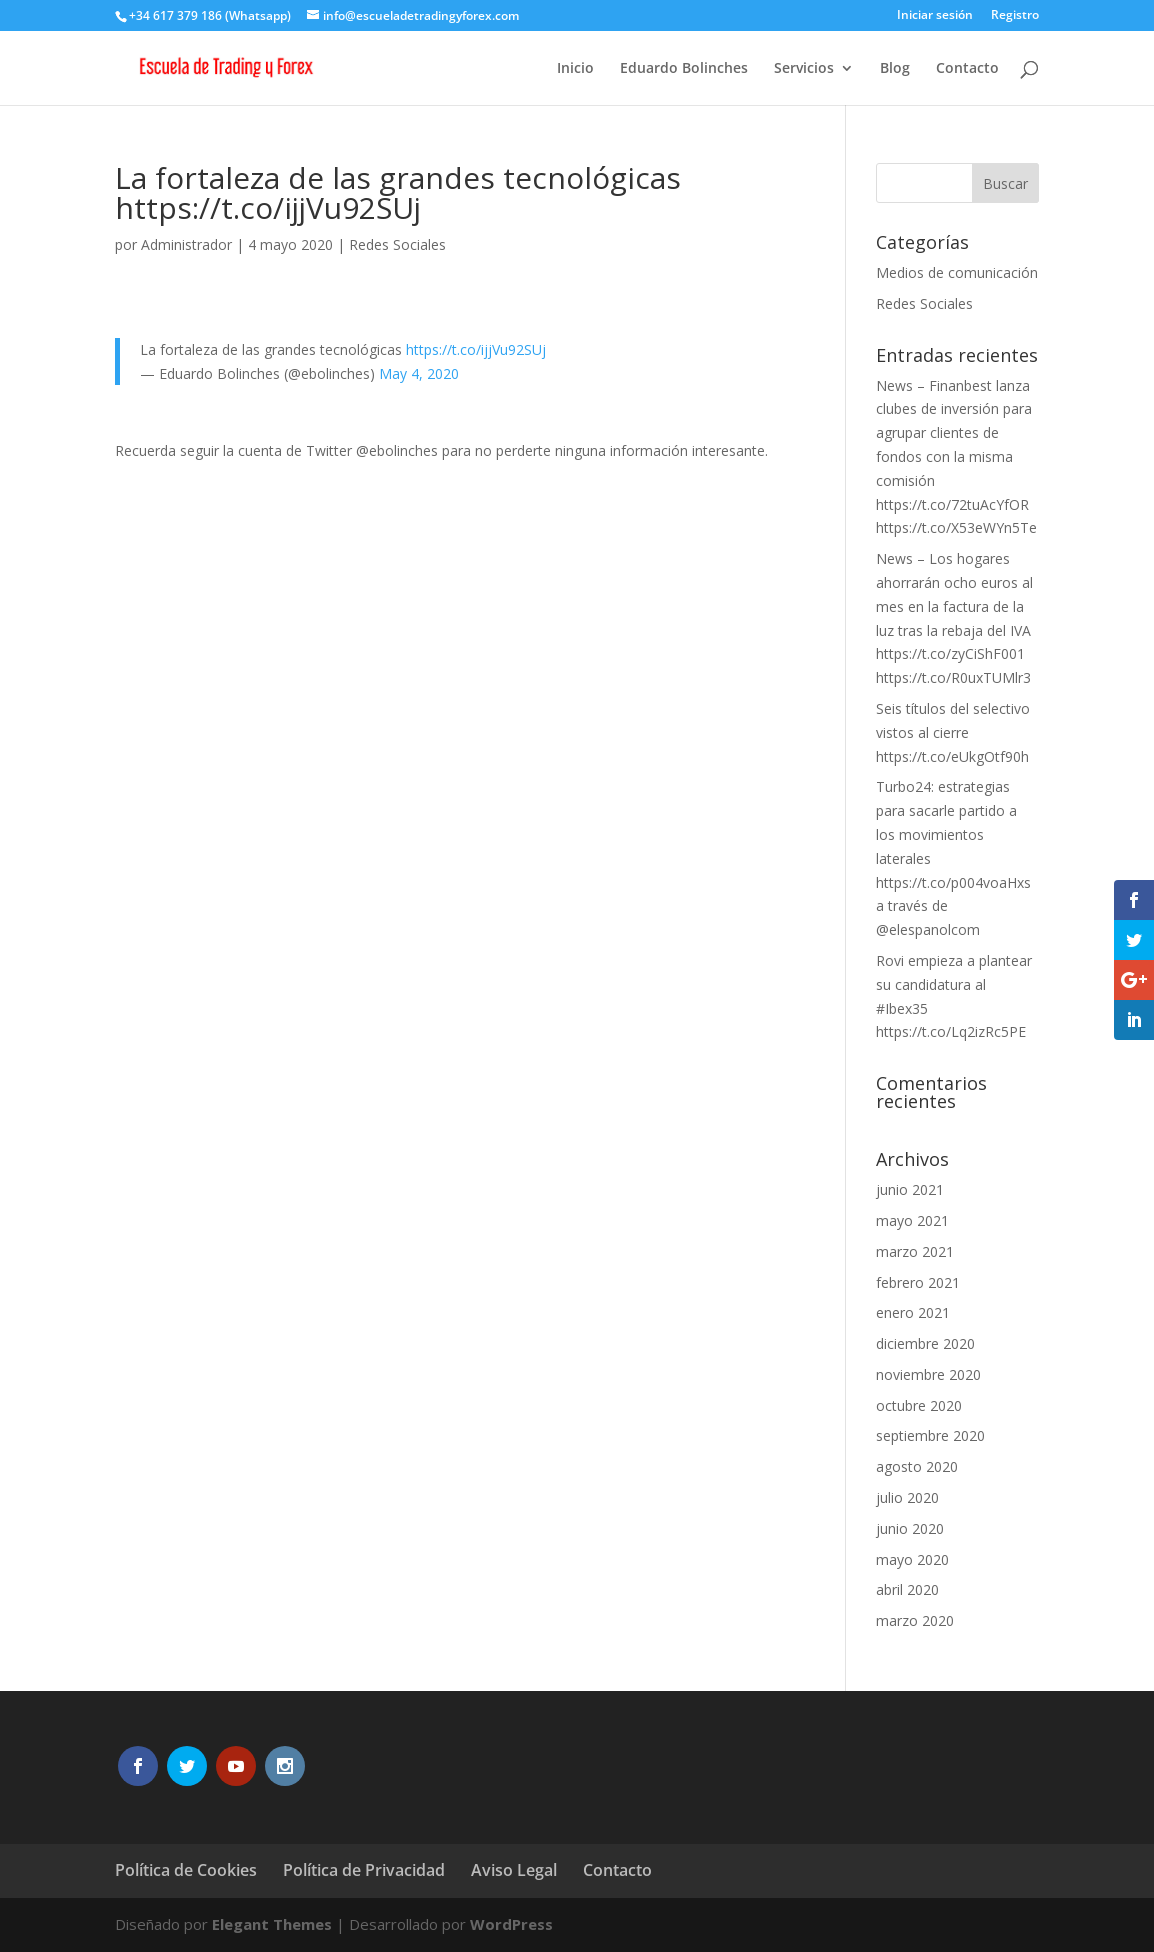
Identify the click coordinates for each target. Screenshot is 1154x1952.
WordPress (511, 1924)
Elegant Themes (272, 1924)
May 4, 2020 (419, 373)
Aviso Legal (514, 1870)
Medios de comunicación (957, 272)
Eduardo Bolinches (684, 69)
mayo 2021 (912, 1220)
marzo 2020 (915, 1620)
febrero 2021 (918, 1282)
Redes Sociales (397, 244)
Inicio (575, 69)
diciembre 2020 (925, 1343)
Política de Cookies (186, 1870)
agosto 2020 (917, 1466)
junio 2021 (910, 1189)
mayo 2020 (912, 1559)
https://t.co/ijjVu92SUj (476, 349)
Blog (895, 69)
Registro (1015, 16)
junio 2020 (910, 1528)
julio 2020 (907, 1497)
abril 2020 (907, 1589)
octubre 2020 (919, 1405)
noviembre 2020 (928, 1374)
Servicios (804, 69)
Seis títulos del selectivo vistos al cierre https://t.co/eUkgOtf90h (953, 732)
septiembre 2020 (930, 1435)
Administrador (186, 244)
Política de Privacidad (364, 1870)
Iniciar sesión (935, 16)
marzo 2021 (915, 1251)
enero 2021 (913, 1312)
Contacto (967, 69)
